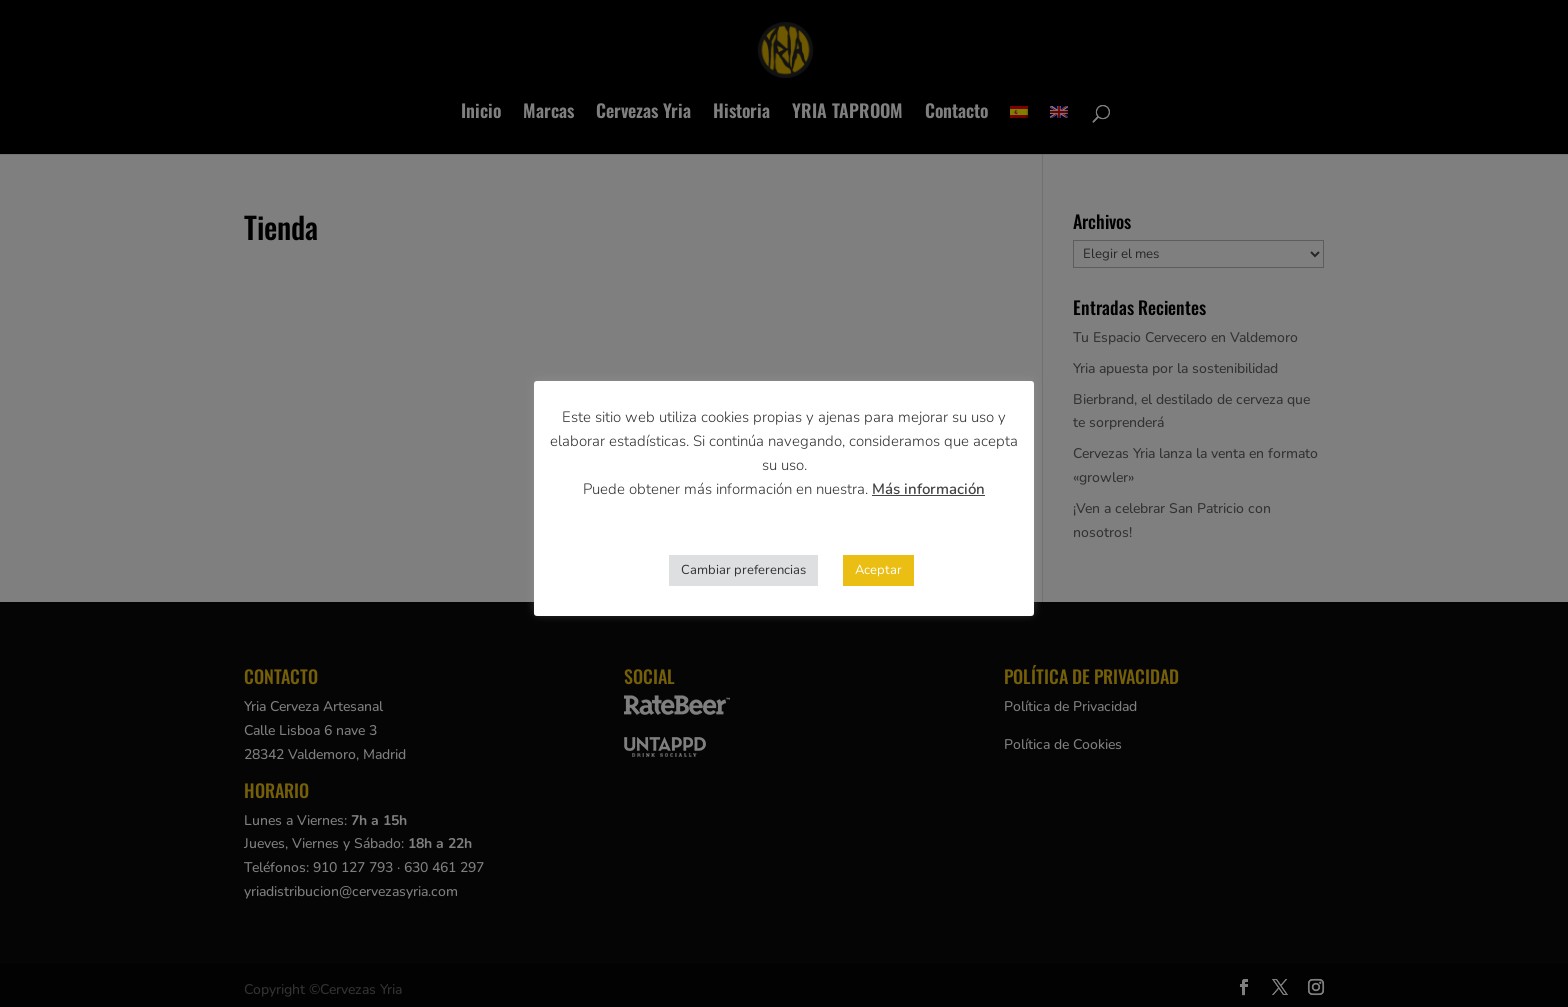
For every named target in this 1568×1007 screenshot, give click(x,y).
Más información (928, 489)
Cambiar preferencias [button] (743, 570)
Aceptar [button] (878, 570)
